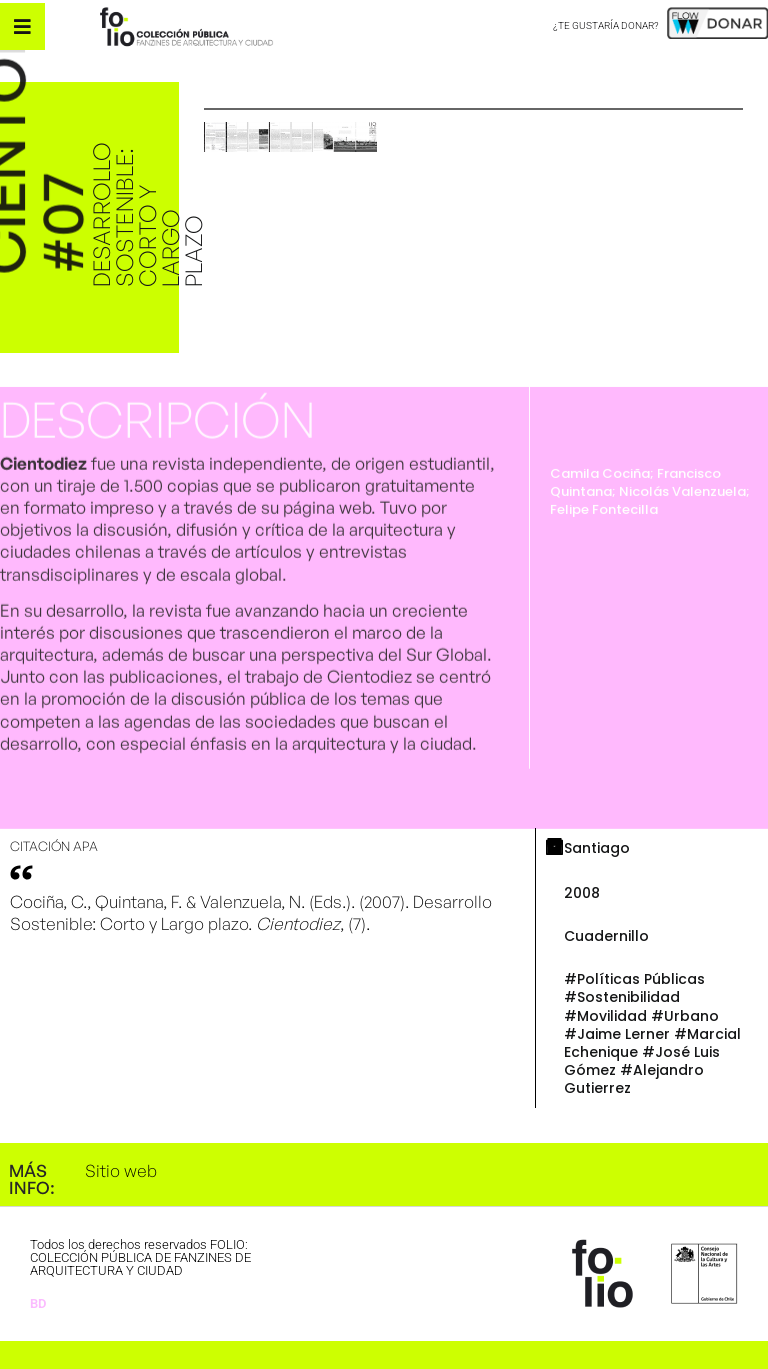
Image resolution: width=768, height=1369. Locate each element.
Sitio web (121, 1170)
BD (38, 1303)
